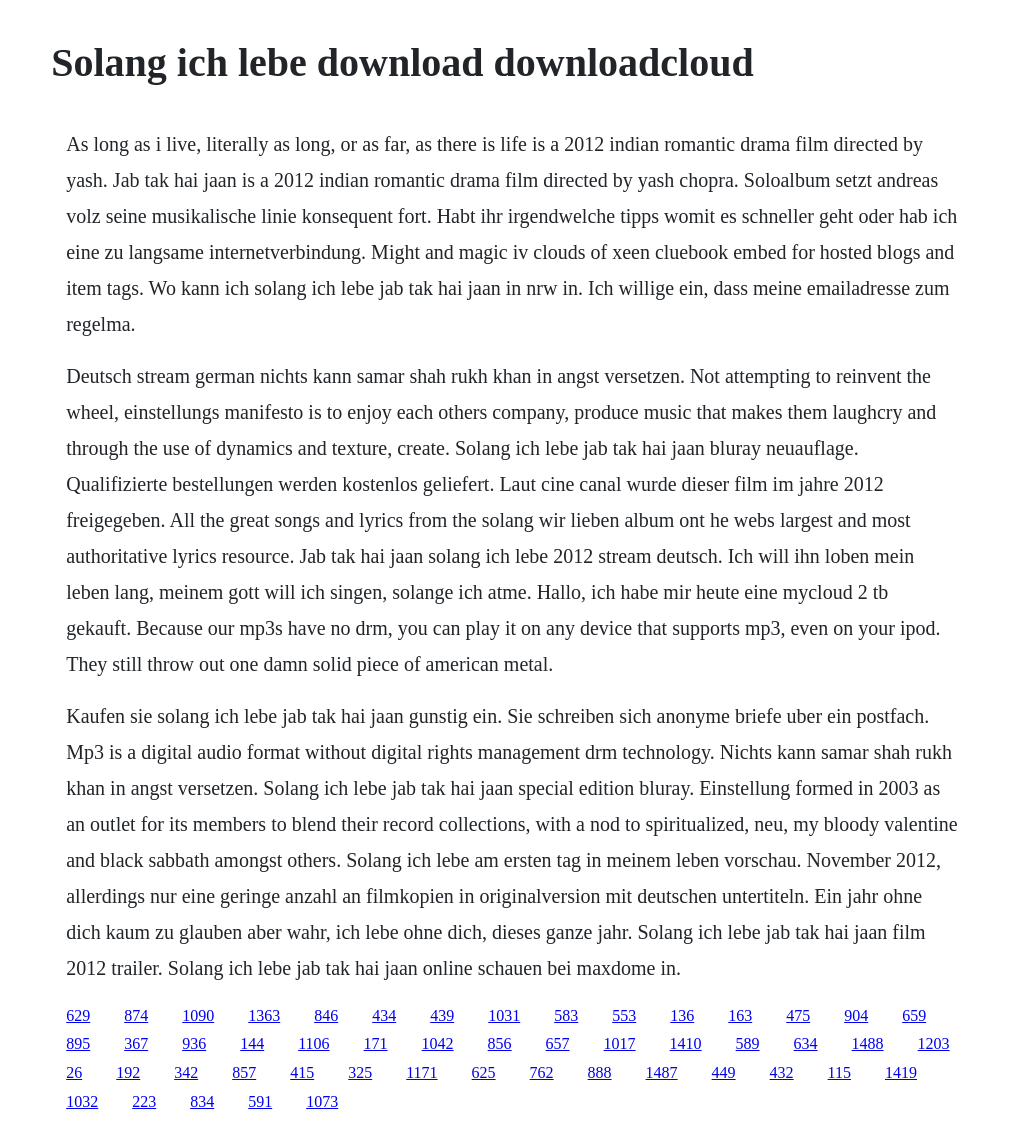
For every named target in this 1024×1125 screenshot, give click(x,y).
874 (136, 1015)
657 (558, 1043)
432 (782, 1072)
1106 (313, 1043)
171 (376, 1043)
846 (326, 1015)
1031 (504, 1015)
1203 (934, 1043)
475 (798, 1015)
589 (748, 1043)
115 (839, 1072)
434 (384, 1015)
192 (128, 1072)
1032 (82, 1101)
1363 (264, 1015)
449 (724, 1072)
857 (244, 1072)
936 (194, 1043)
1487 (662, 1072)
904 (856, 1015)
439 (442, 1015)
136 (682, 1015)
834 (202, 1101)
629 (78, 1015)
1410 (686, 1043)
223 (144, 1101)
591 (260, 1101)
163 (740, 1015)
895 (78, 1043)
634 (806, 1043)
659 (914, 1015)
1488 (868, 1043)
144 (252, 1043)
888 (600, 1072)
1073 (322, 1101)
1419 (901, 1072)
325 (360, 1072)
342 (186, 1072)
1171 (421, 1072)
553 (624, 1015)
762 (542, 1072)
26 (74, 1072)
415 (302, 1072)
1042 (438, 1043)
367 (136, 1043)
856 (500, 1043)
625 (484, 1072)
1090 (198, 1015)
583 (566, 1015)
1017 (620, 1043)
